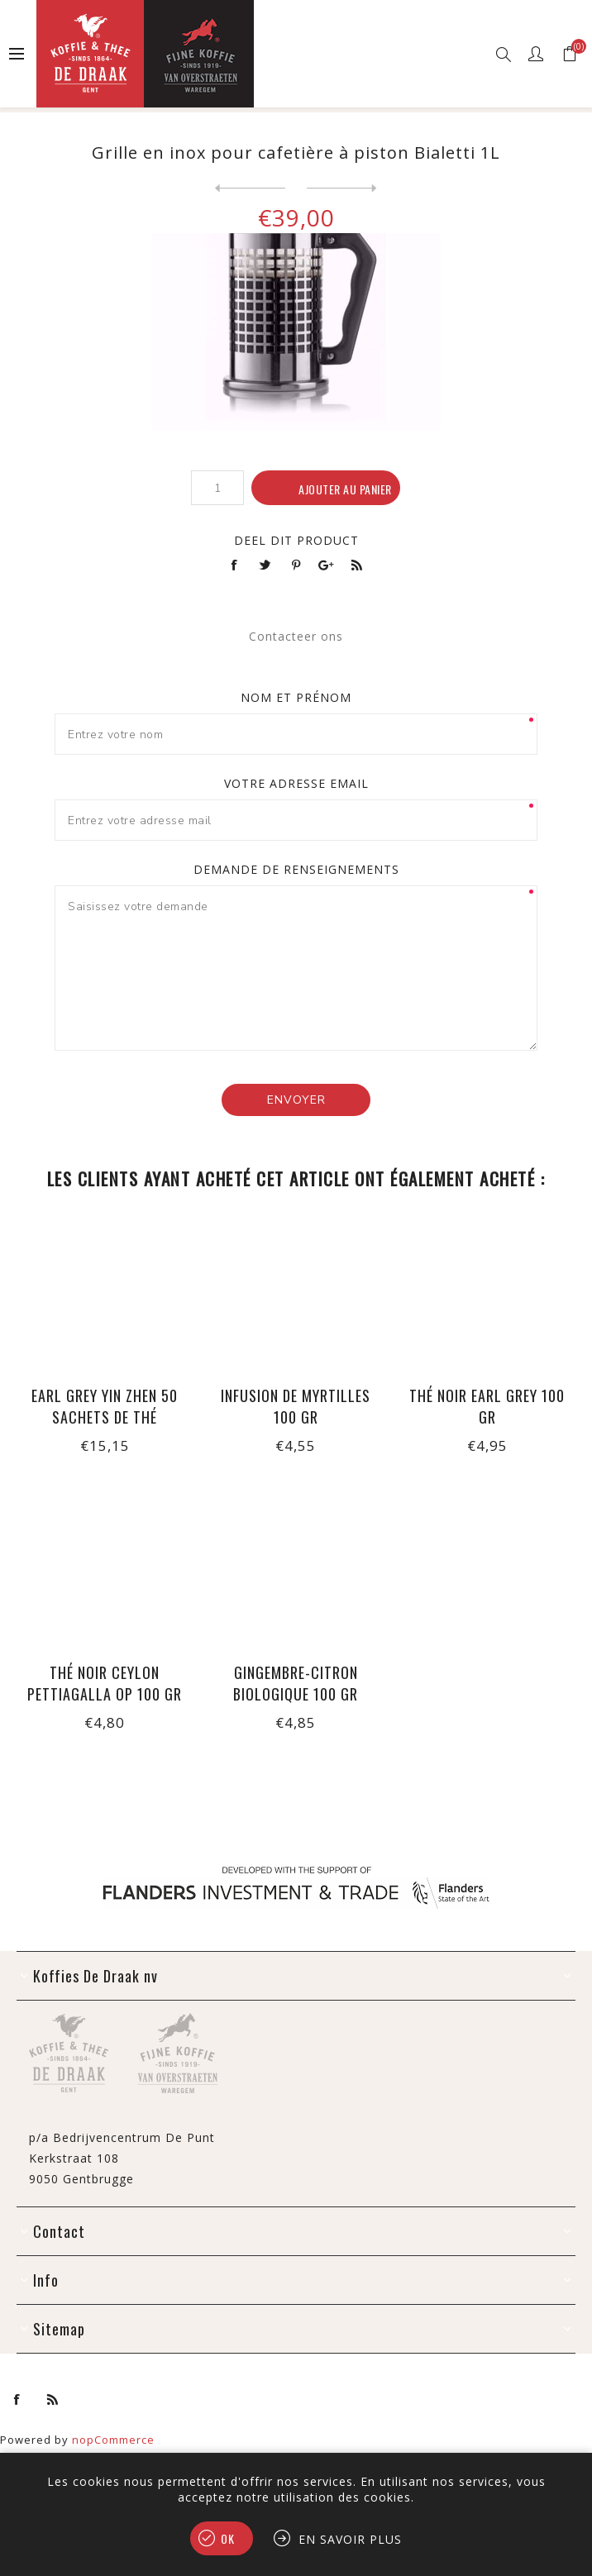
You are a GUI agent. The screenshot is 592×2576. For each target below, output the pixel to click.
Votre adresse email (296, 783)
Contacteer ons (296, 636)
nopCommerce (113, 2439)
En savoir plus (350, 2539)
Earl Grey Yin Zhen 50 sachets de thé (104, 1406)
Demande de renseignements (296, 869)
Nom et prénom (296, 697)
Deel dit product (296, 540)
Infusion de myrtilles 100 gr (295, 1406)
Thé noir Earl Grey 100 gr (487, 1406)
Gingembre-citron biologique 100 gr (295, 1683)
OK (228, 2538)
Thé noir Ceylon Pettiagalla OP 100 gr (104, 1683)
